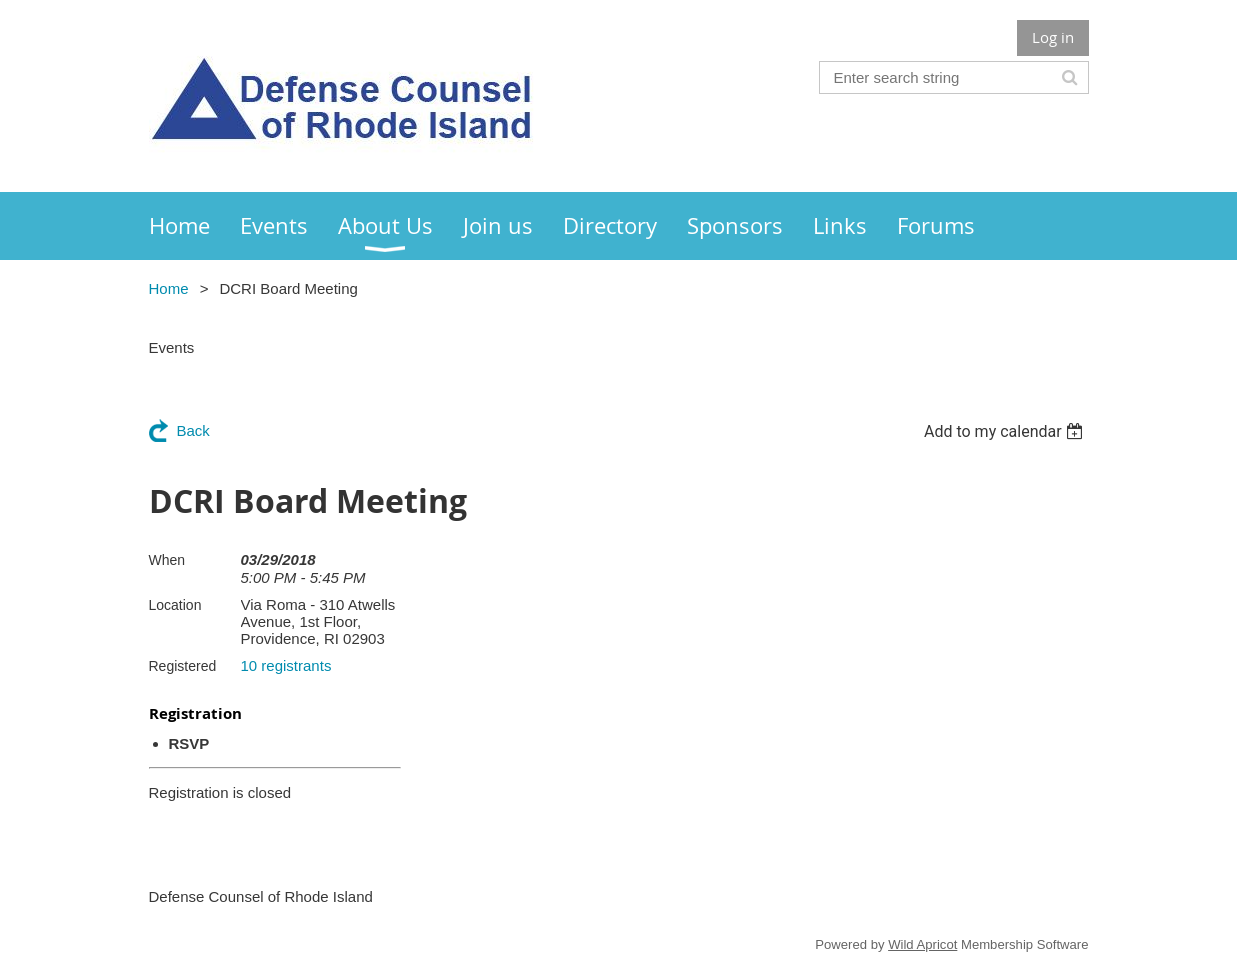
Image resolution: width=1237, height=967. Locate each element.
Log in (1053, 37)
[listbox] (1006, 431)
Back (193, 430)
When (167, 560)
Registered (183, 666)
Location (175, 605)
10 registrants (286, 665)
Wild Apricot (922, 944)
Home (169, 288)
